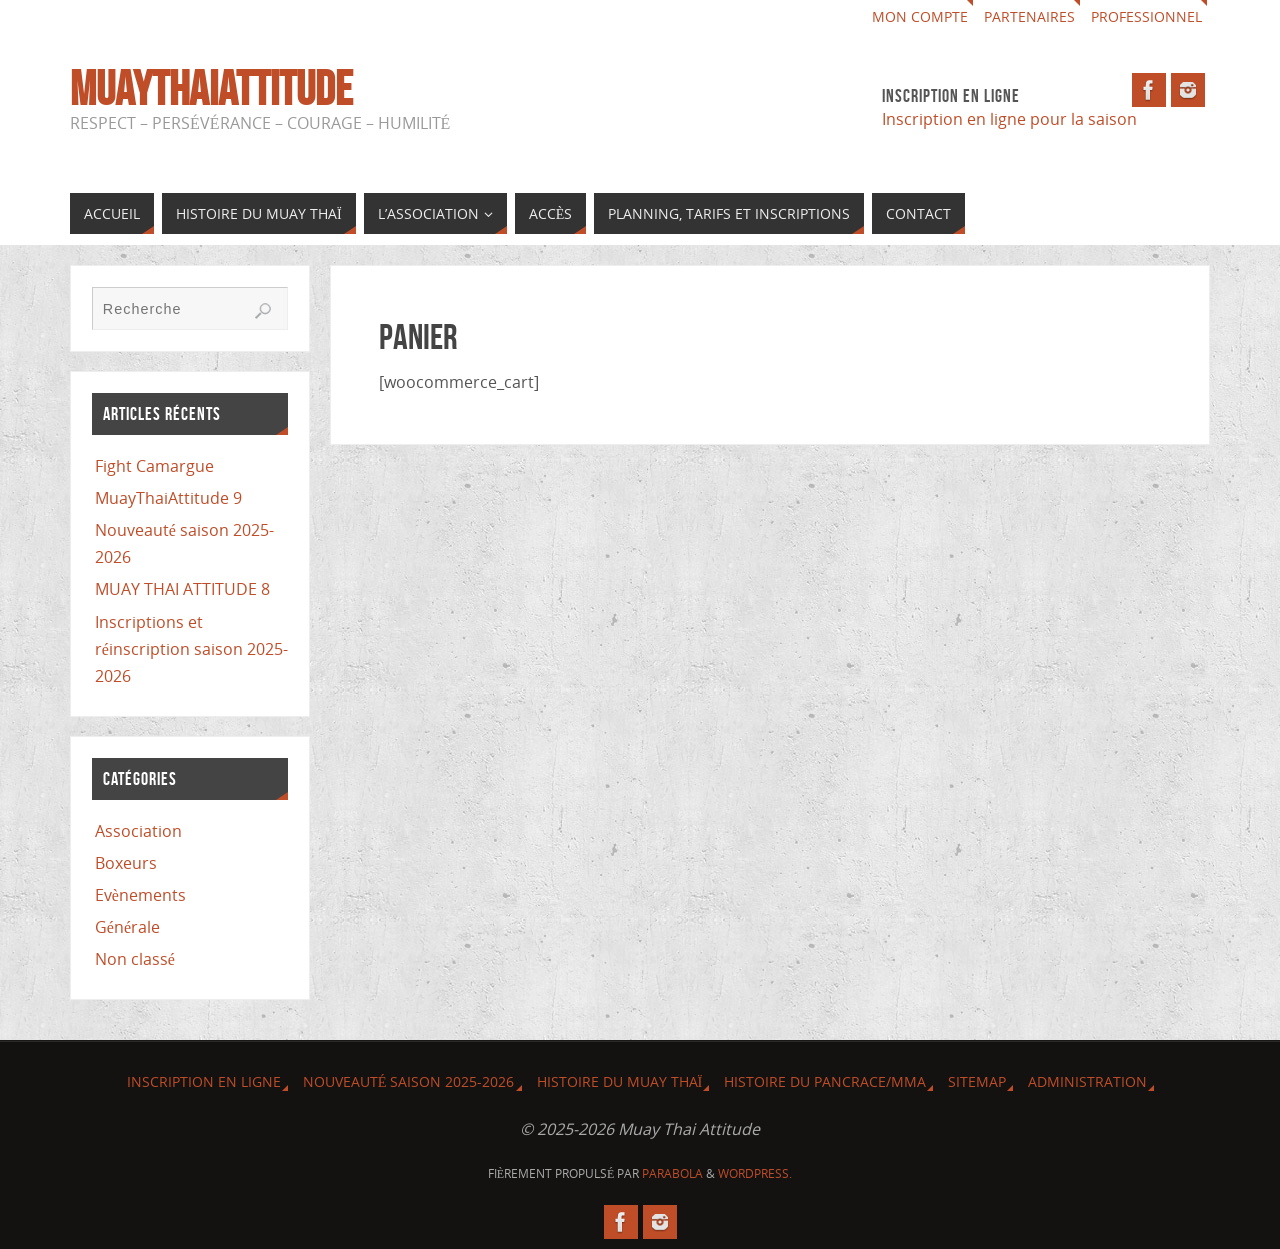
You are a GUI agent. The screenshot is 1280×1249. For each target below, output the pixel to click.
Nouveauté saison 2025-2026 (409, 1081)
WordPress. (755, 1173)
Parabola (672, 1173)
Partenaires (1029, 16)
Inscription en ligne (204, 1081)
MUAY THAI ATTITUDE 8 (182, 589)
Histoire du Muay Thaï (620, 1081)
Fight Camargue (154, 466)
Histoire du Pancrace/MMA (825, 1081)
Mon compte (920, 16)
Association (138, 831)
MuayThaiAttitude (211, 89)
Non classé (135, 959)
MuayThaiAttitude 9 (168, 498)
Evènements (140, 895)
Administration (1087, 1081)
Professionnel (1146, 16)
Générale (127, 927)
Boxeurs (126, 863)
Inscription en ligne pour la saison (1011, 119)
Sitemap (977, 1081)
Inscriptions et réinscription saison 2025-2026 (191, 649)
